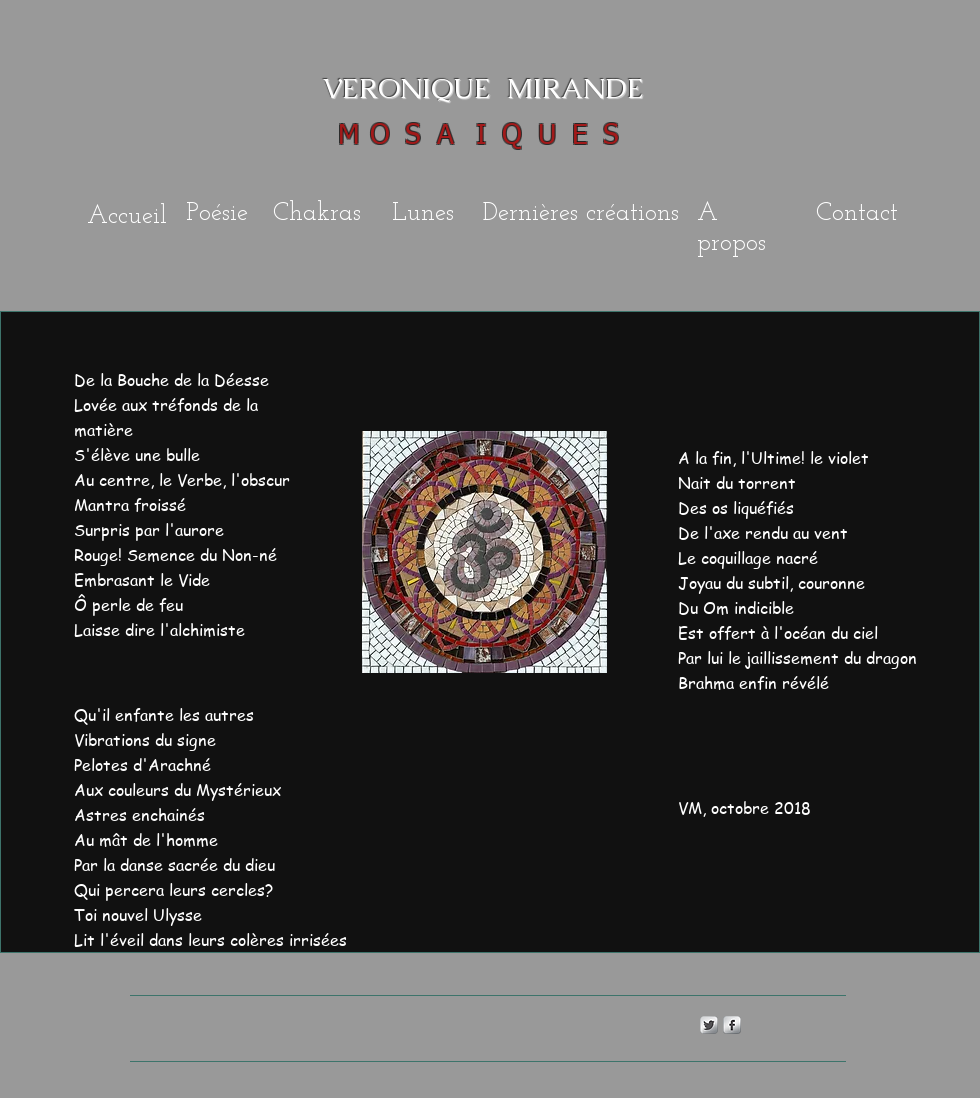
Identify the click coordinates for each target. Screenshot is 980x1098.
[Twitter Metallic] (709, 1025)
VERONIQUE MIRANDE (463, 88)
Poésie (217, 213)
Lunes (423, 213)
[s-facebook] (732, 1025)
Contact (857, 213)
